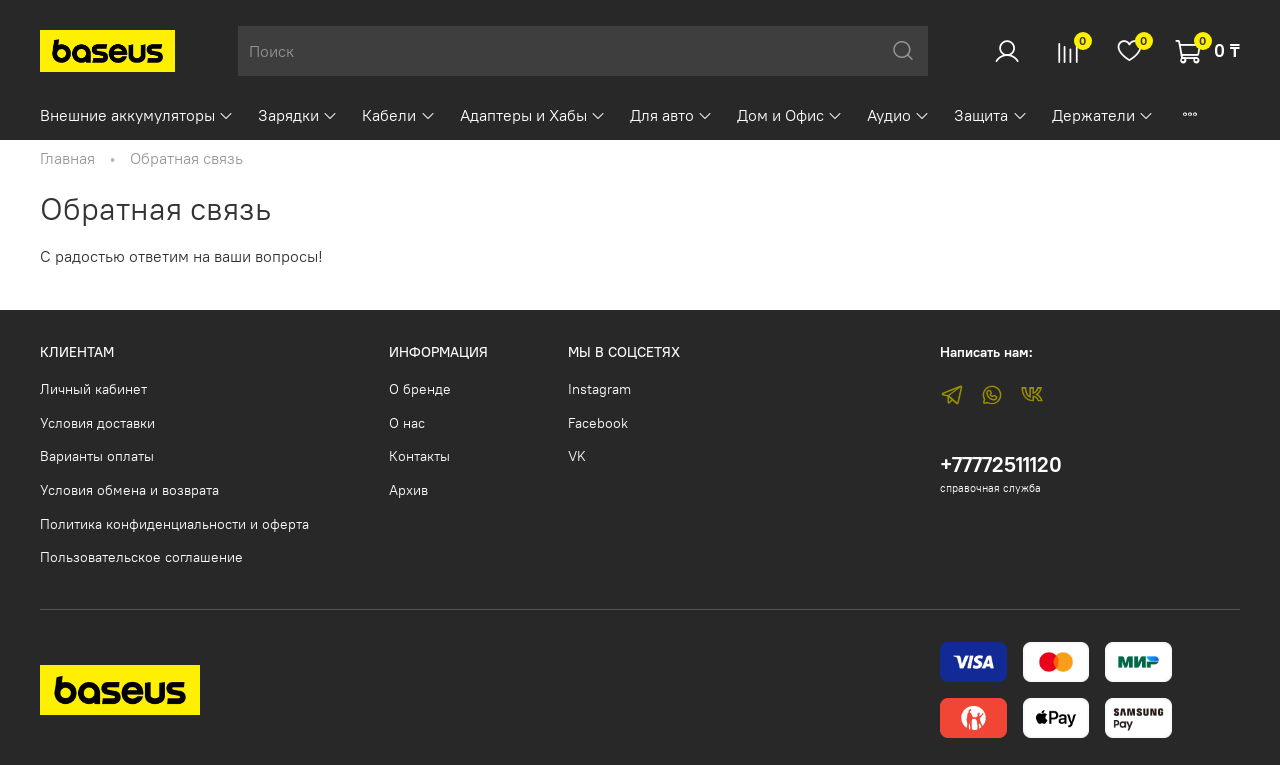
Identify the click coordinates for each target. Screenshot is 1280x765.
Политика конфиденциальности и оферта (174, 524)
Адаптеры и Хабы (533, 115)
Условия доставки (97, 423)
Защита (990, 115)
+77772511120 (1001, 464)
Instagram (599, 389)
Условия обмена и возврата (129, 490)
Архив (408, 490)
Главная (67, 158)
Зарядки (298, 115)
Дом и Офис (790, 115)
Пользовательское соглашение (141, 557)
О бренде (420, 389)
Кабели (398, 115)
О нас (407, 423)
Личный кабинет (93, 389)
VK (577, 456)
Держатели (1103, 115)
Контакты (419, 456)
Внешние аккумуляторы (137, 115)
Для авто (671, 115)
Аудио (898, 115)
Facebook (598, 423)
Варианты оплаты (97, 456)
